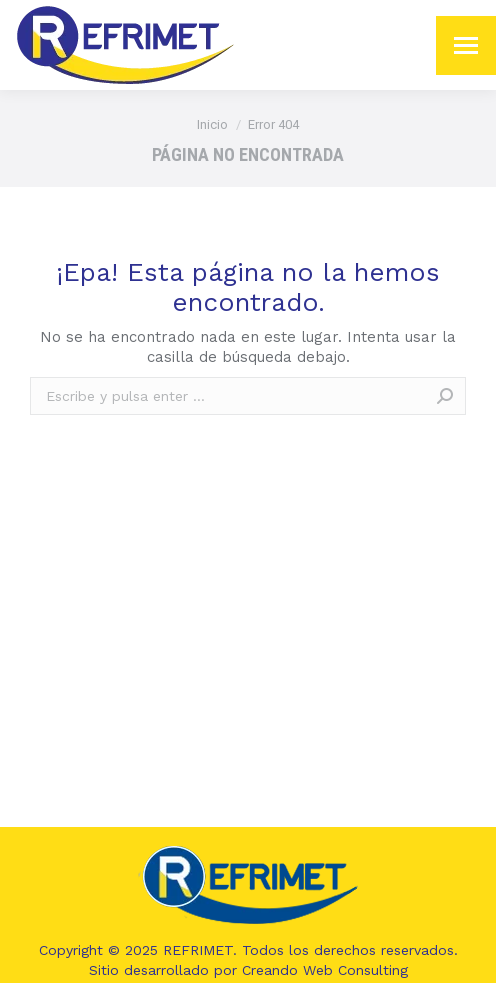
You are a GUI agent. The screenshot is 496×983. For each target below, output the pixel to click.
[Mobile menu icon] (466, 45)
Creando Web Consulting (325, 970)
